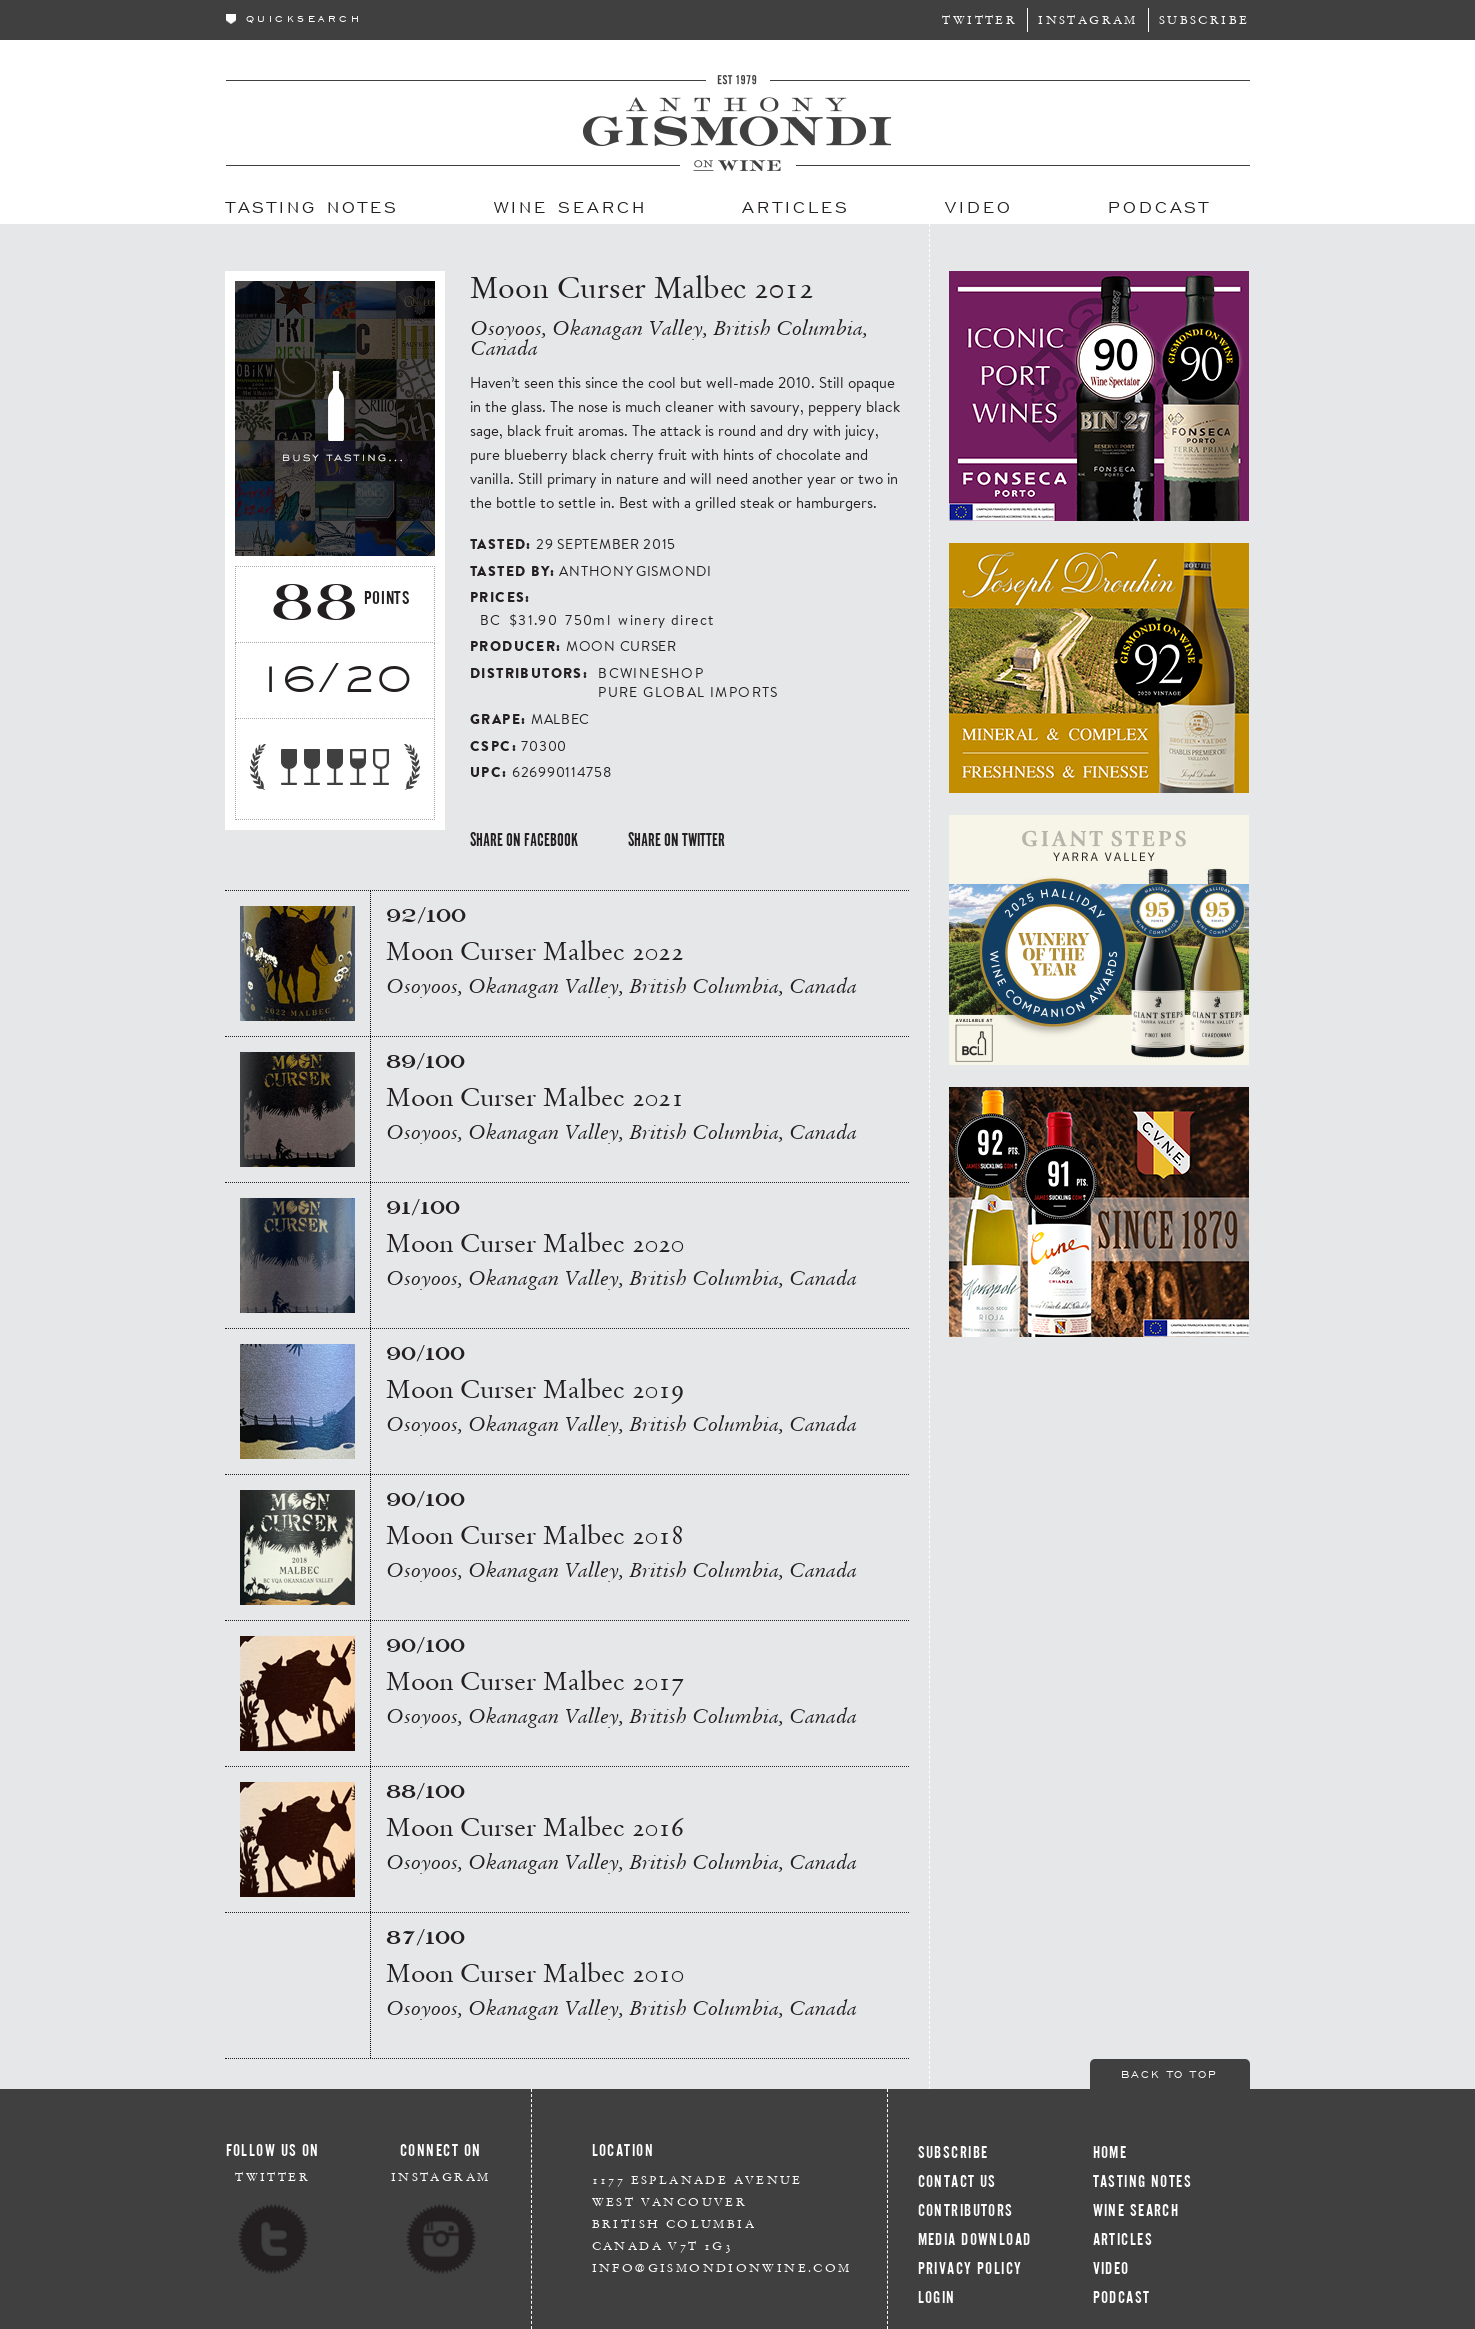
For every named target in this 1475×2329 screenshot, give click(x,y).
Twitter (979, 19)
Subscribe (1204, 19)
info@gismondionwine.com (722, 2267)
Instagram (1088, 19)
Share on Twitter (676, 840)
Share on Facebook (524, 840)
